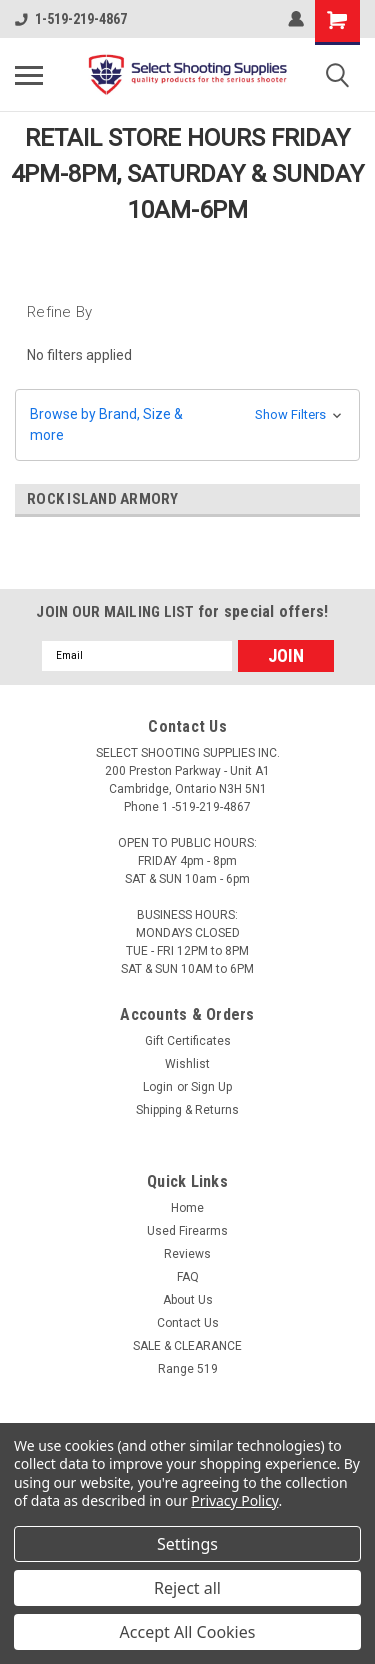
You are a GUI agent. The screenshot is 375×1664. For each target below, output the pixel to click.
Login (158, 1087)
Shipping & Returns (187, 1110)
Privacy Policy (234, 1500)
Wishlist (187, 1064)
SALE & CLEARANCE (187, 1346)
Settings (187, 1544)
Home (187, 1208)
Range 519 (188, 1369)
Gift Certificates (188, 1041)
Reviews (187, 1254)
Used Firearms (187, 1231)
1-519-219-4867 (71, 19)
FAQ (188, 1277)
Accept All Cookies (188, 1632)
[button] (187, 425)
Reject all (187, 1588)
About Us (188, 1300)
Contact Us (188, 1323)
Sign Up (211, 1087)
